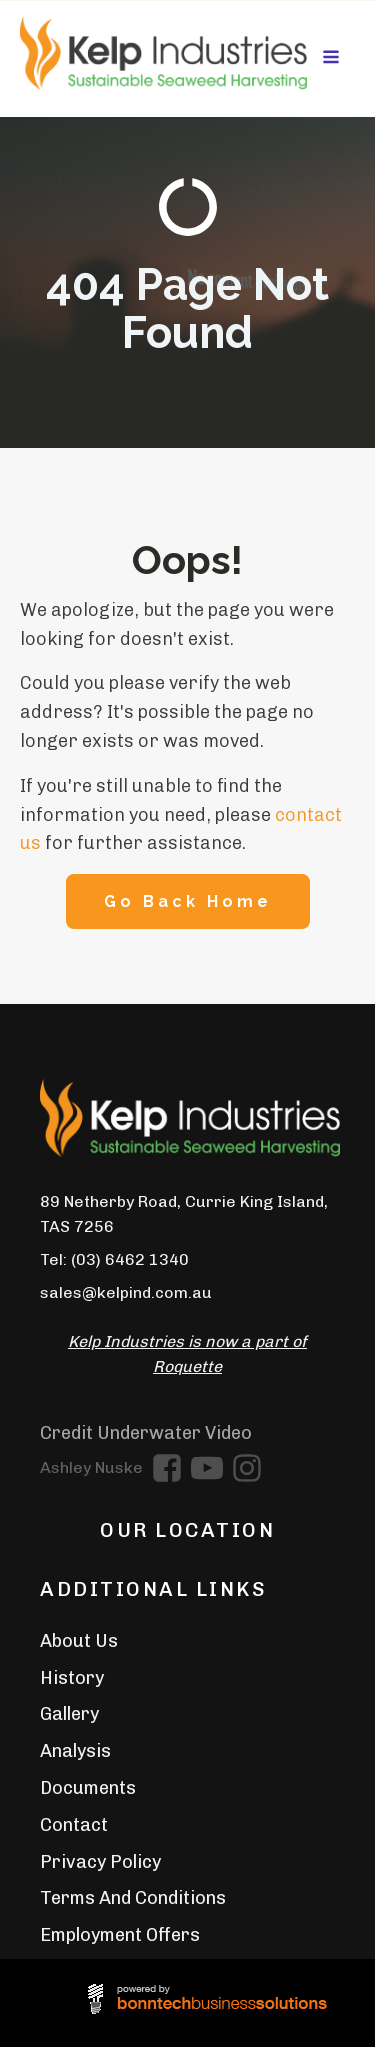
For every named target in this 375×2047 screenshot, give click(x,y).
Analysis (75, 1751)
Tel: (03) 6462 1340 (114, 1259)
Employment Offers (120, 1935)
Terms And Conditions (133, 1898)
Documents (88, 1788)
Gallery (69, 1714)
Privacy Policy (100, 1862)
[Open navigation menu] (331, 59)
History (72, 1678)
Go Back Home (188, 901)
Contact (74, 1825)
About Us (79, 1641)
